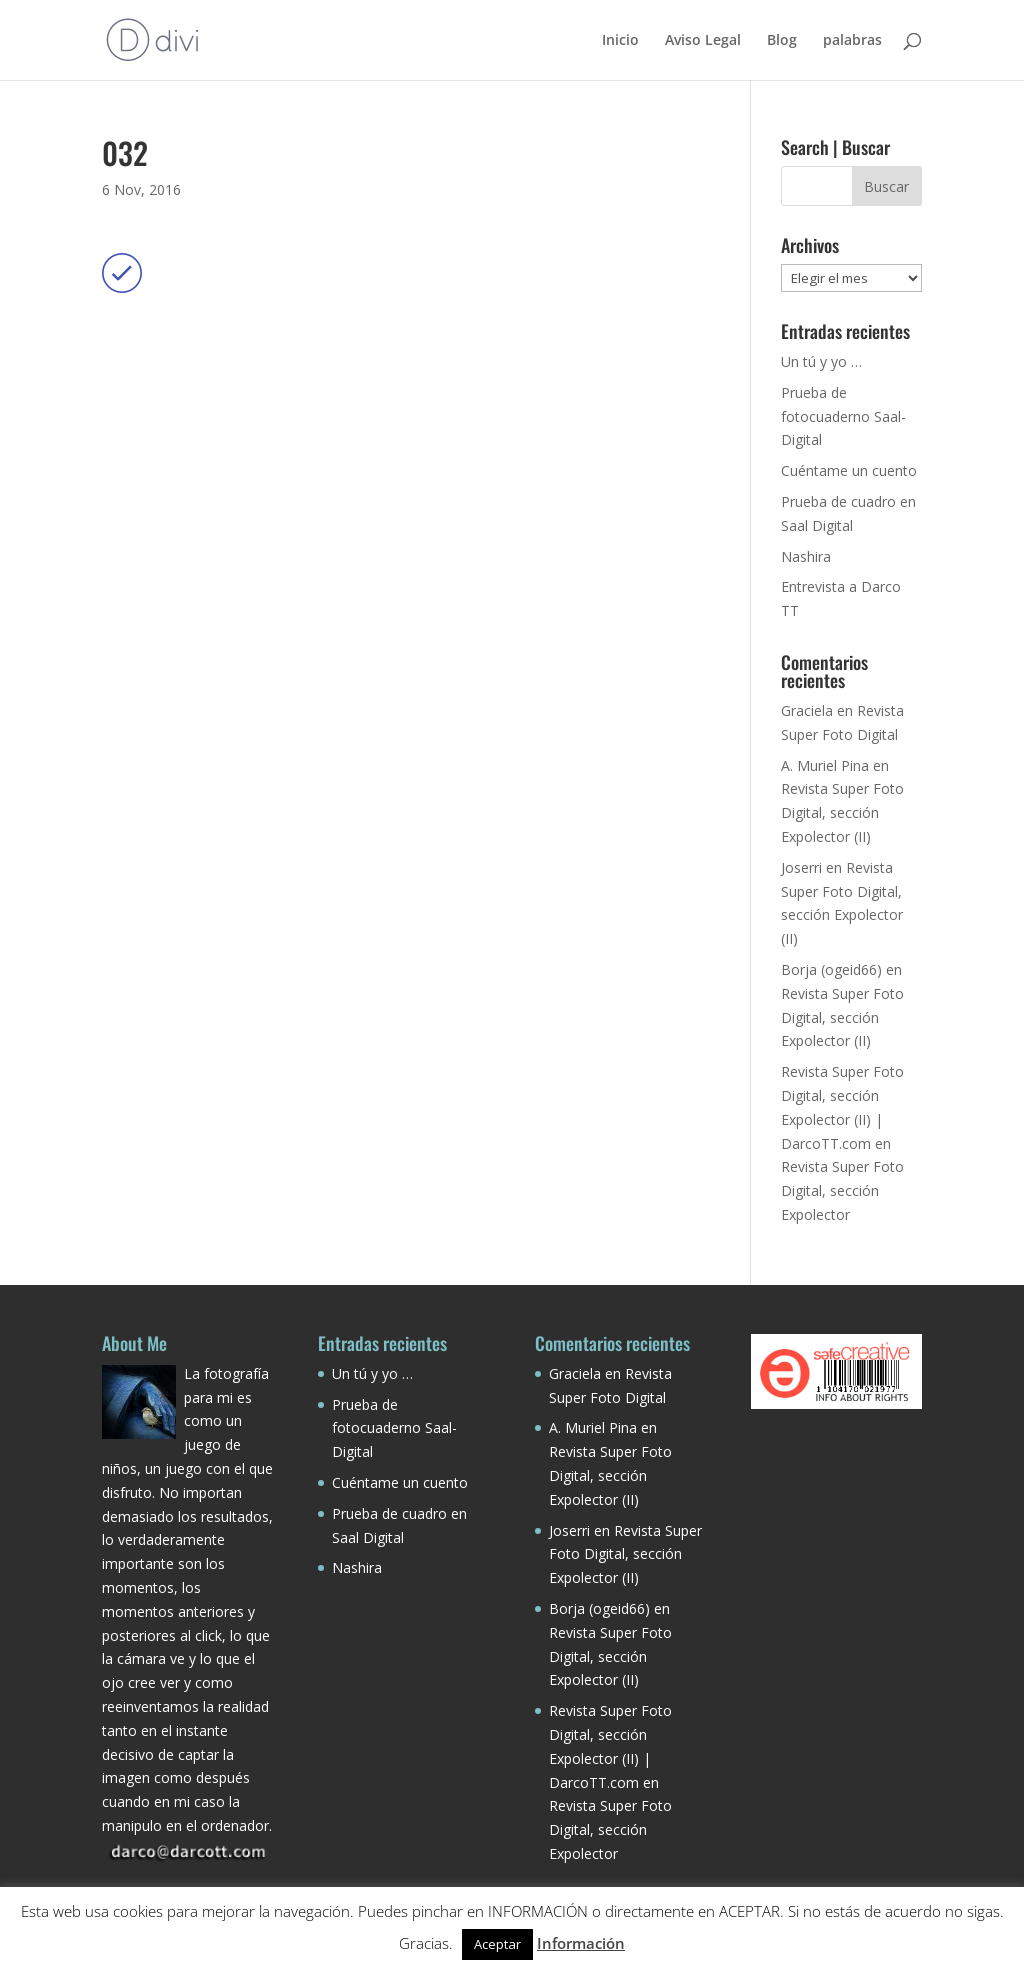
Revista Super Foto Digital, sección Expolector (842, 1190)
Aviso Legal (703, 41)
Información (581, 1943)
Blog (782, 41)
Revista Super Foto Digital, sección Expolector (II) (842, 812)
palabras (852, 41)
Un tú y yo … (821, 361)
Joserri (801, 867)
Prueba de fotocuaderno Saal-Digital (843, 416)
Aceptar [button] (497, 1944)
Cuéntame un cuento (849, 470)
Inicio (620, 41)
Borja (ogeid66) (831, 969)
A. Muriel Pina (825, 765)
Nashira (806, 556)
